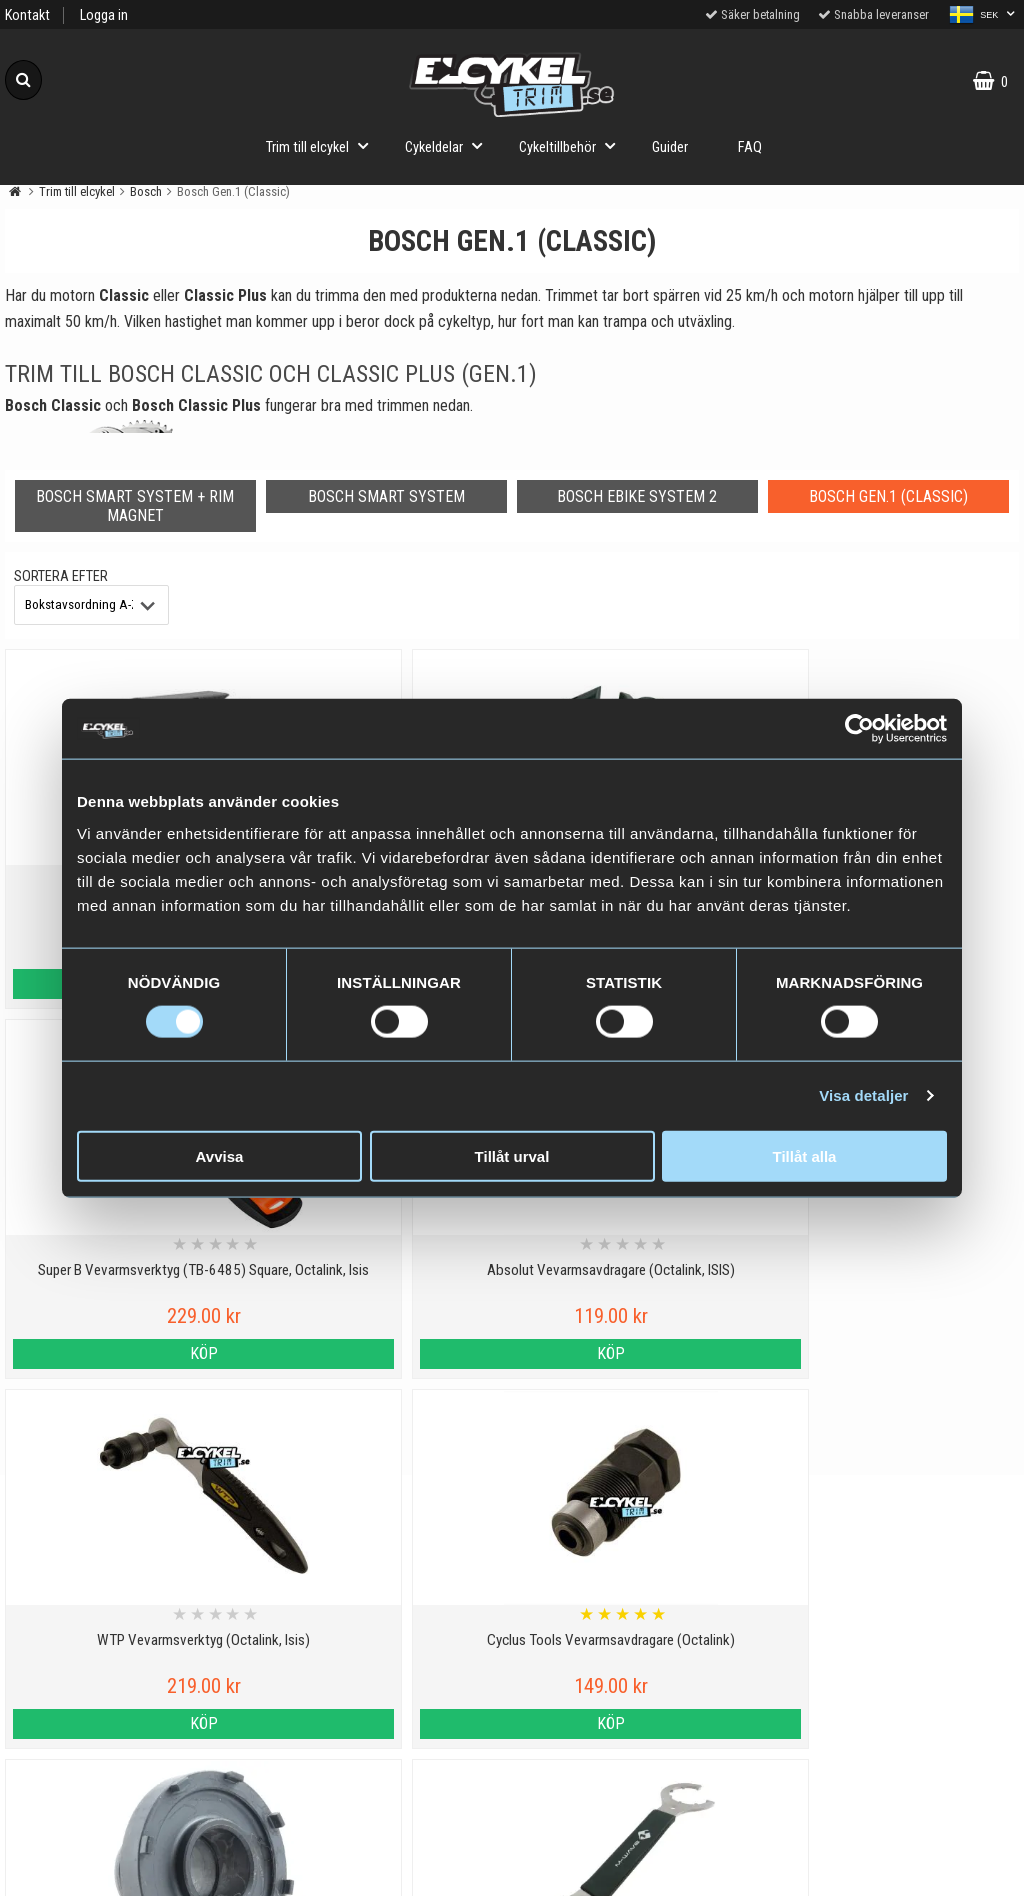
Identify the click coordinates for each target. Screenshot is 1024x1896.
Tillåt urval (512, 1155)
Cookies (127, 1662)
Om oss (127, 1800)
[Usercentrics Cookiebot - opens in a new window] (859, 729)
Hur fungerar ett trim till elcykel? (383, 1754)
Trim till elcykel (323, 145)
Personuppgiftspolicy (127, 1616)
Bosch (146, 191)
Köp (128, 1353)
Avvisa (220, 1155)
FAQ (750, 147)
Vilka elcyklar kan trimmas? (383, 1662)
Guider (670, 147)
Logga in (104, 15)
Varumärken (128, 1708)
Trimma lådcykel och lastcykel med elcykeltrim (384, 1812)
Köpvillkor (127, 1754)
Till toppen (512, 1535)
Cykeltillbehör (573, 145)
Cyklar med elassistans (384, 1708)
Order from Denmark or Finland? (384, 1869)
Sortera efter (61, 576)
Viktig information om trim (383, 1616)
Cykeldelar (449, 145)
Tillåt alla (805, 1155)
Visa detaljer (863, 1095)
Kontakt (27, 15)
